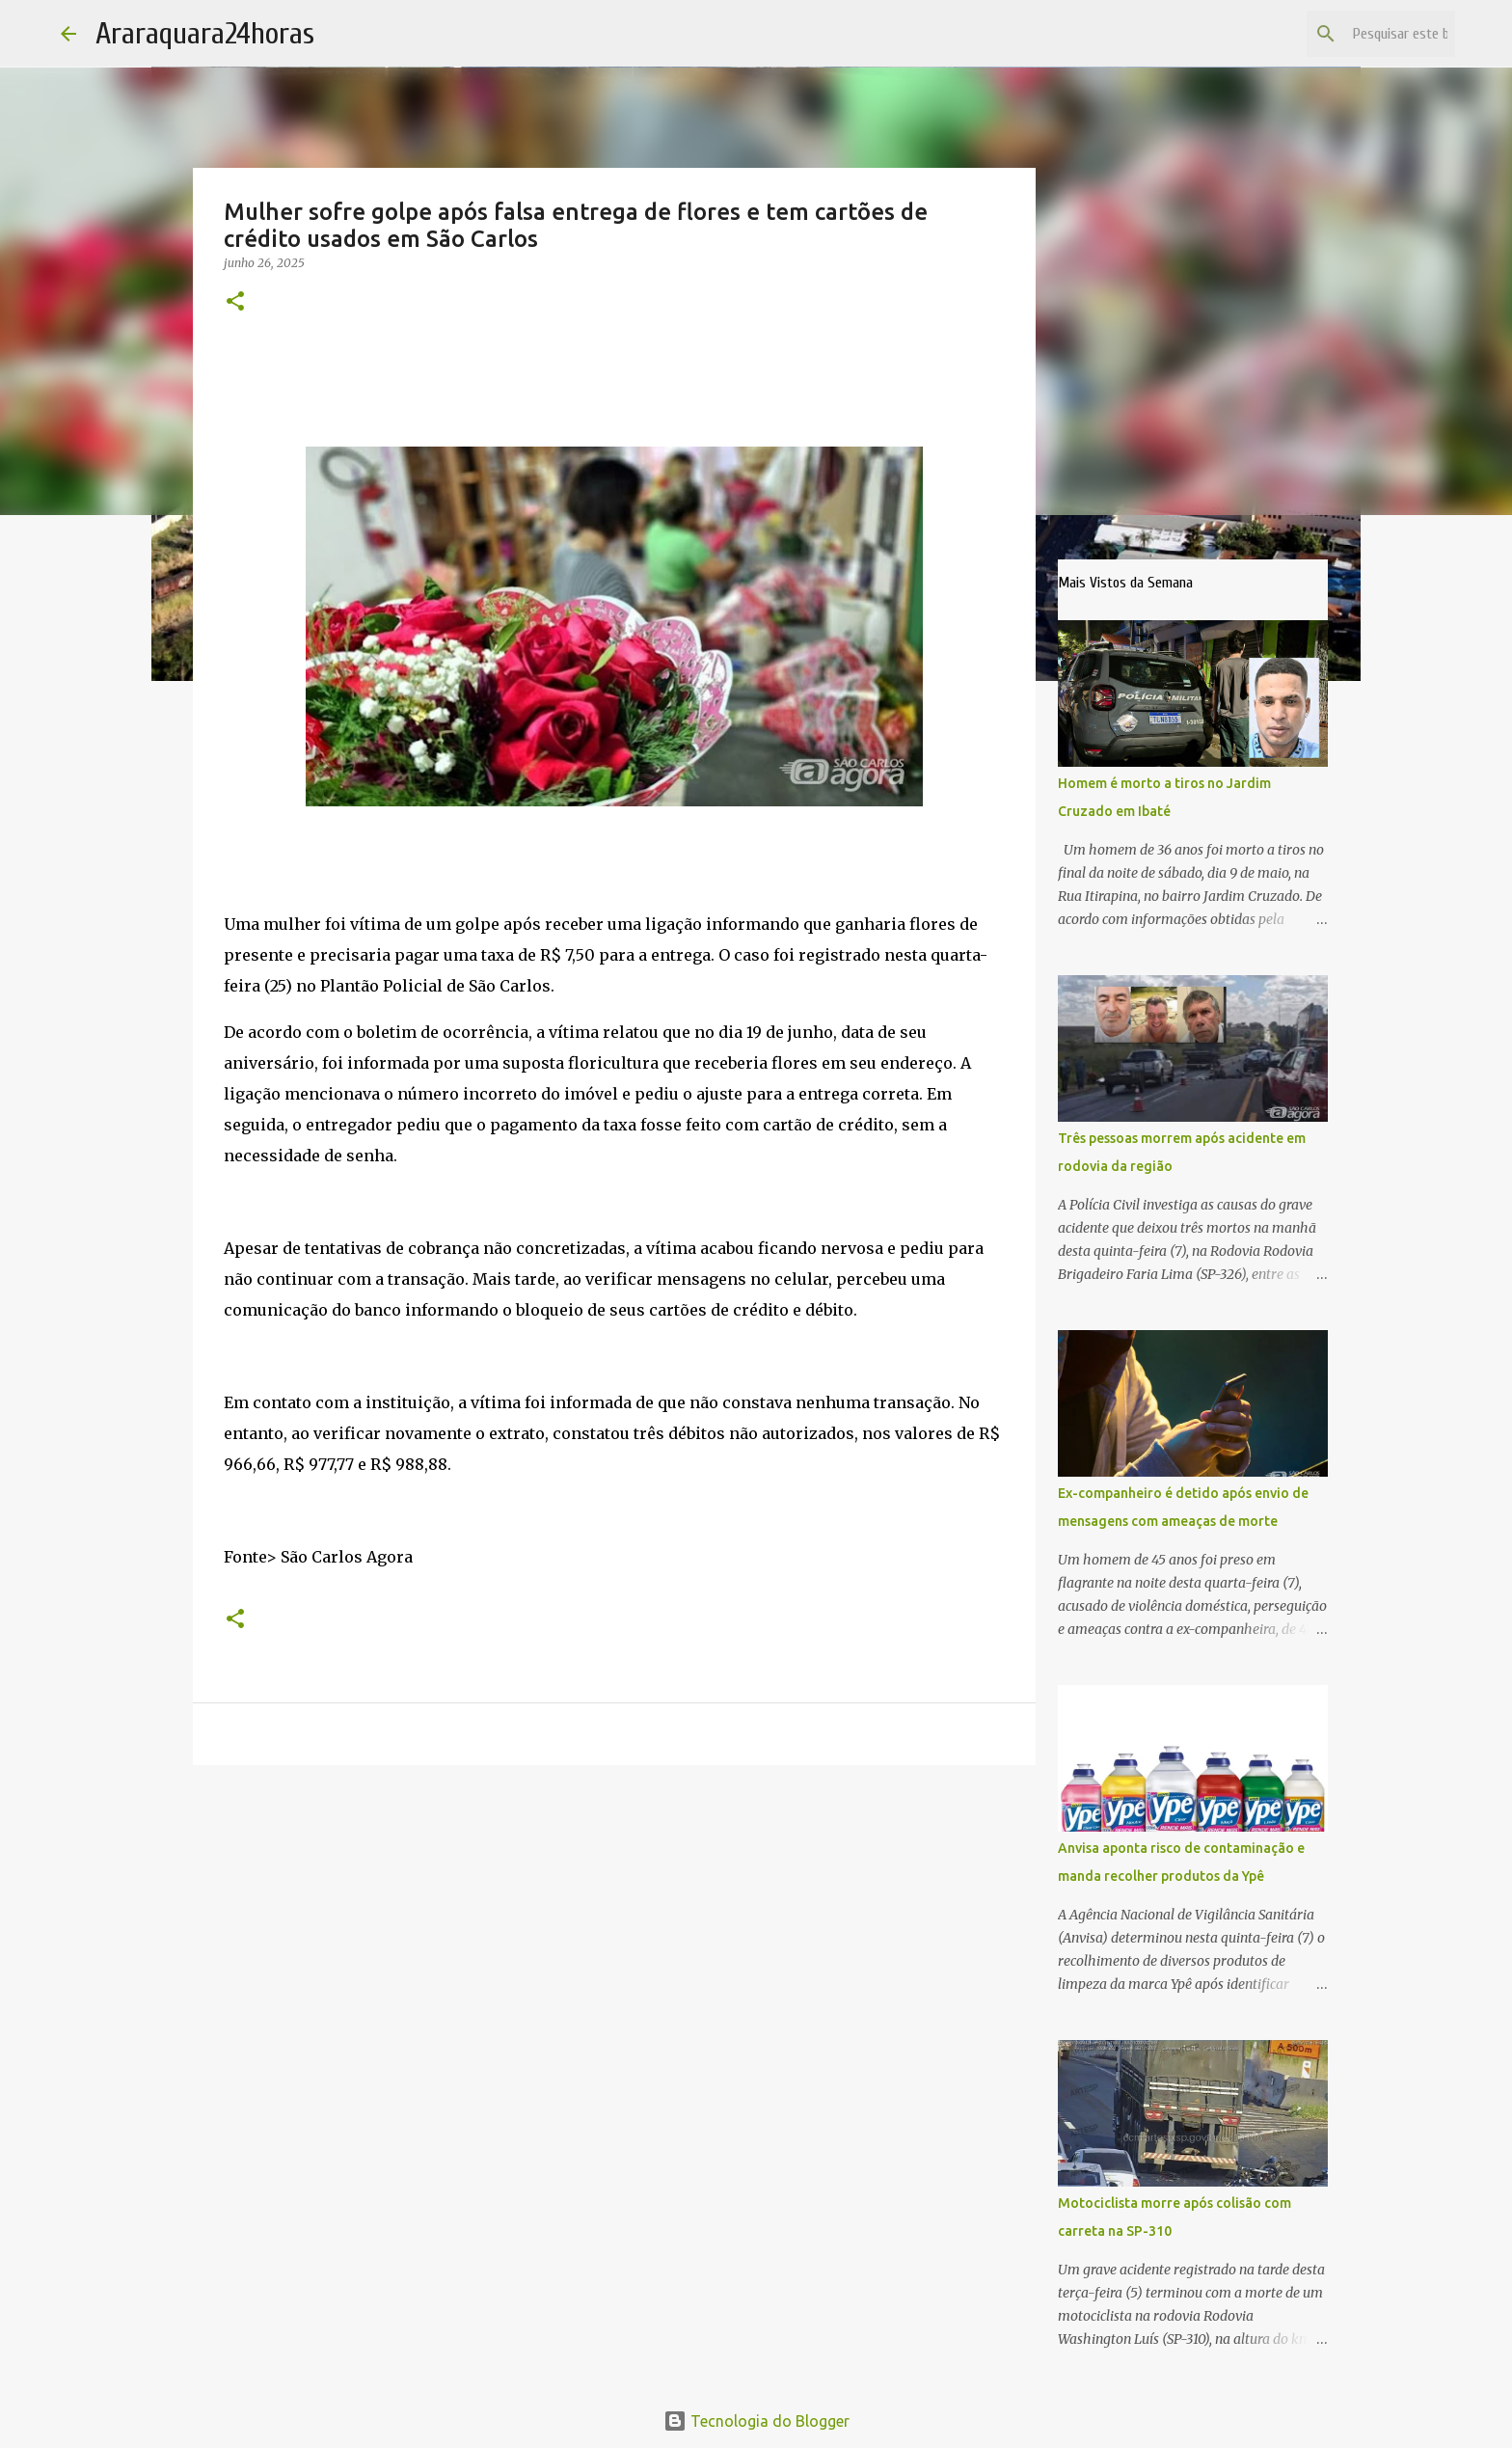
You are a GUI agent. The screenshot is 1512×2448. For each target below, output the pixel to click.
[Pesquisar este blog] (1354, 34)
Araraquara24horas (204, 33)
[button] (235, 302)
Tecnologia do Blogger (756, 2421)
